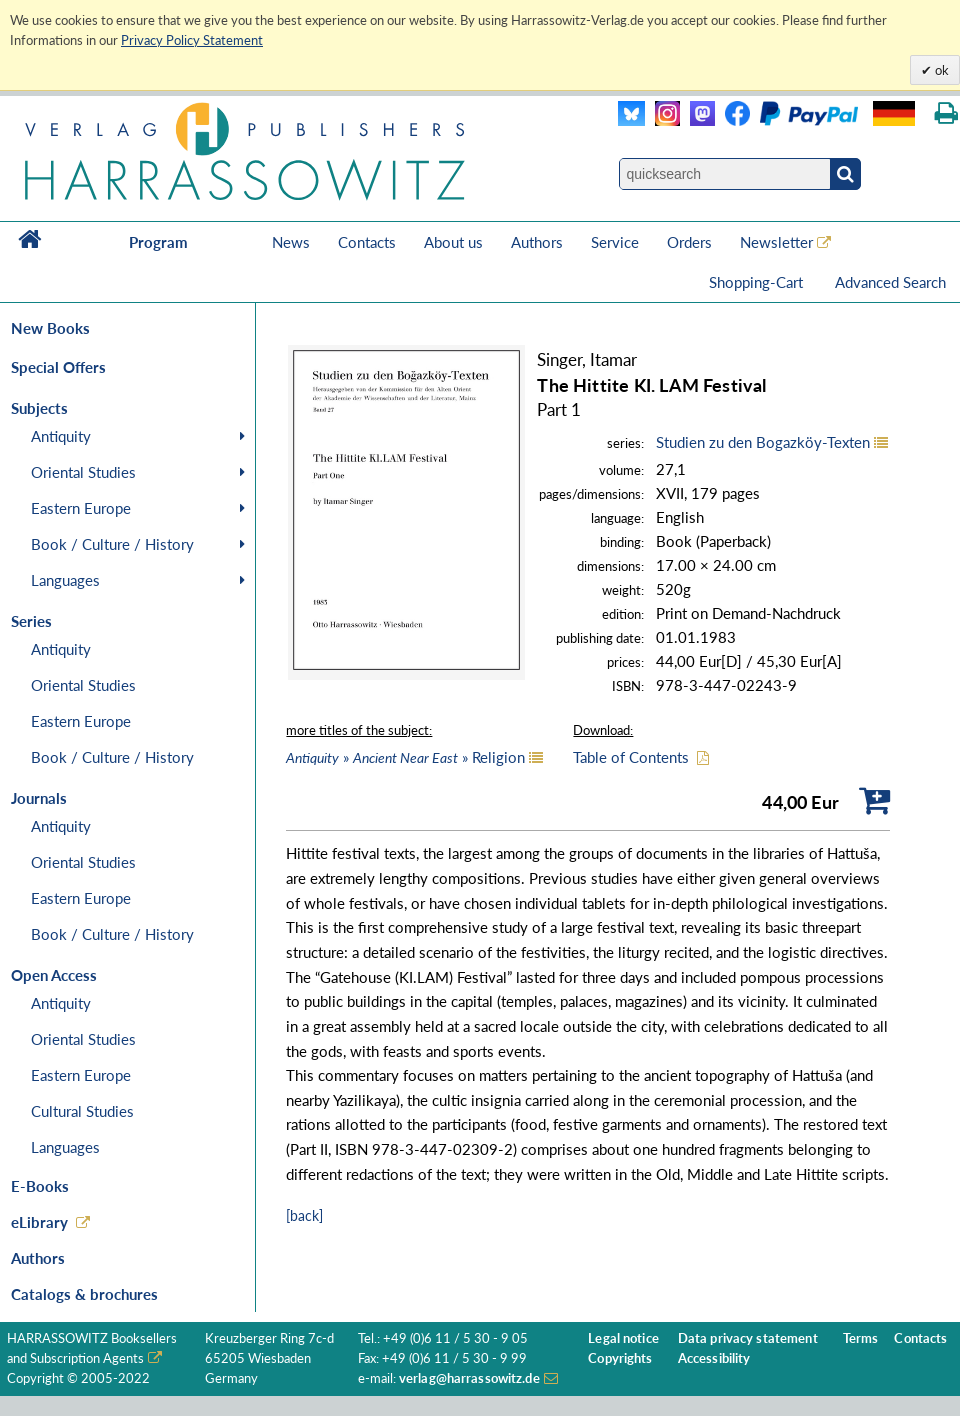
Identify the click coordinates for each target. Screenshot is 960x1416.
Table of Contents (631, 757)
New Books (50, 328)
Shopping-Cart (758, 282)
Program (158, 242)
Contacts (367, 242)
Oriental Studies (83, 472)
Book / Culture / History (112, 544)
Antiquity (61, 436)
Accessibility (714, 1358)
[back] (304, 1215)
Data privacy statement (748, 1338)
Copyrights (620, 1358)
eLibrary (39, 1222)
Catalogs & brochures (84, 1294)
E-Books (40, 1186)
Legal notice (623, 1338)
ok (940, 70)
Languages (65, 580)
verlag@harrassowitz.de (469, 1378)
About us (453, 242)
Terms (861, 1338)
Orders (689, 242)
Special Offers (58, 367)
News (291, 242)
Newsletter (776, 242)
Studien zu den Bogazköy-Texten (763, 442)
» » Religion (405, 757)
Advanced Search (890, 282)
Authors (537, 242)
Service (615, 242)
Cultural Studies (82, 1111)
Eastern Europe (81, 508)
